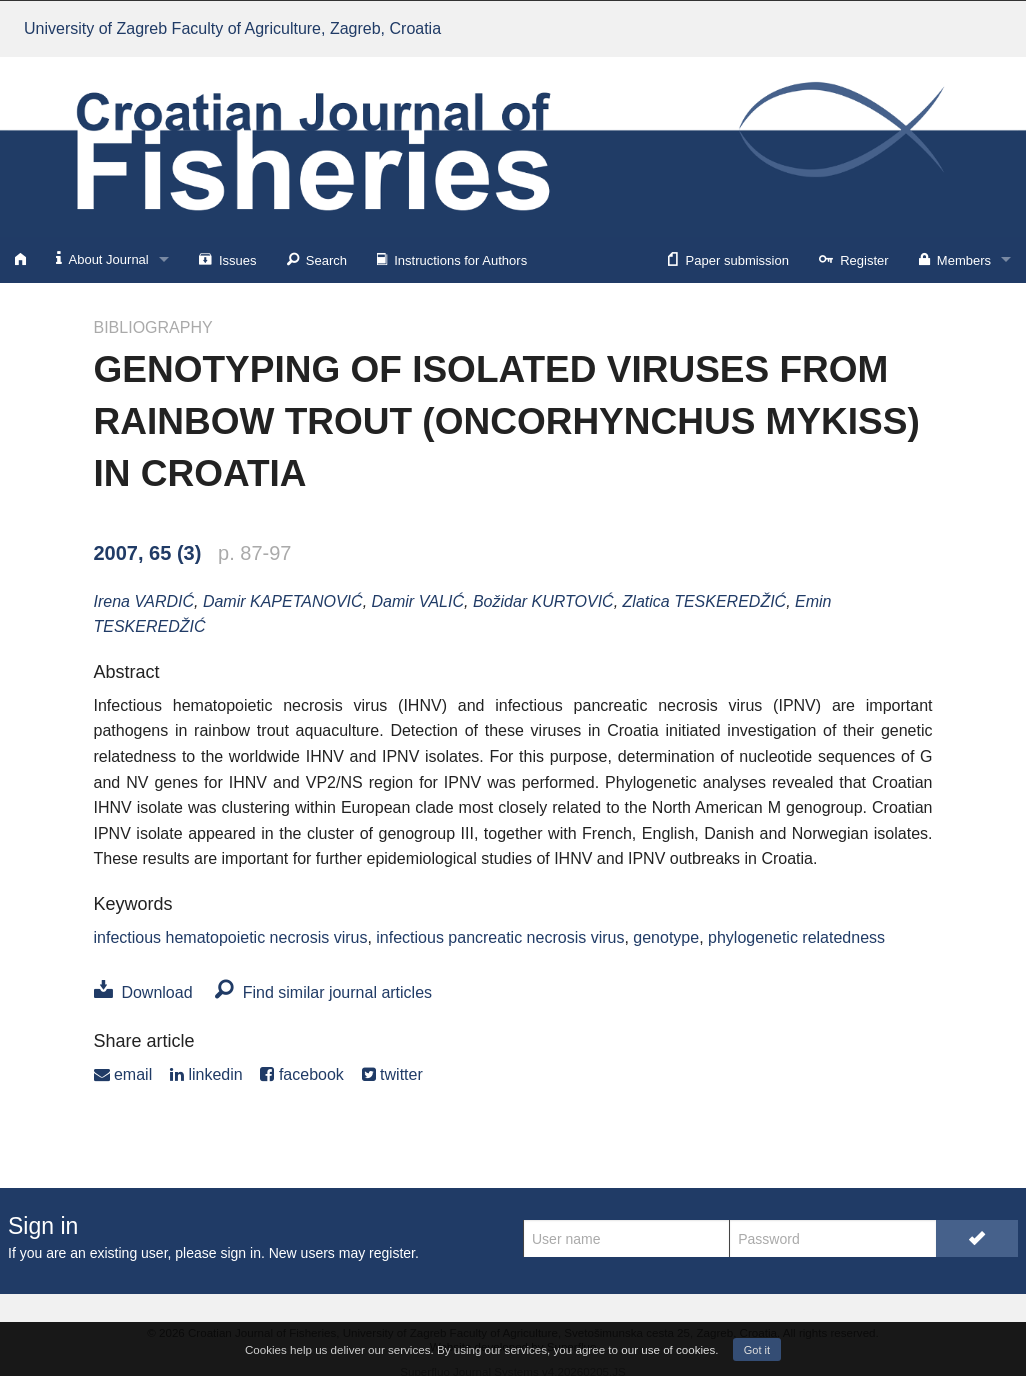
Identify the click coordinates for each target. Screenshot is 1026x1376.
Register (854, 259)
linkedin (206, 1074)
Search (317, 259)
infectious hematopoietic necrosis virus (231, 937)
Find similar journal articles (323, 992)
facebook (301, 1074)
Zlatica (705, 601)
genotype (666, 937)
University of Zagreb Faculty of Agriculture (232, 28)
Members (955, 259)
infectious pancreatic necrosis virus (500, 937)
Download (143, 992)
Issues (228, 259)
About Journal (102, 258)
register (392, 1253)
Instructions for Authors (452, 259)
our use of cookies (668, 1349)
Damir (283, 601)
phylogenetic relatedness (796, 937)
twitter (392, 1074)
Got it (757, 1350)
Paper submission (728, 259)
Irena (144, 601)
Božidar (543, 601)
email (123, 1074)
